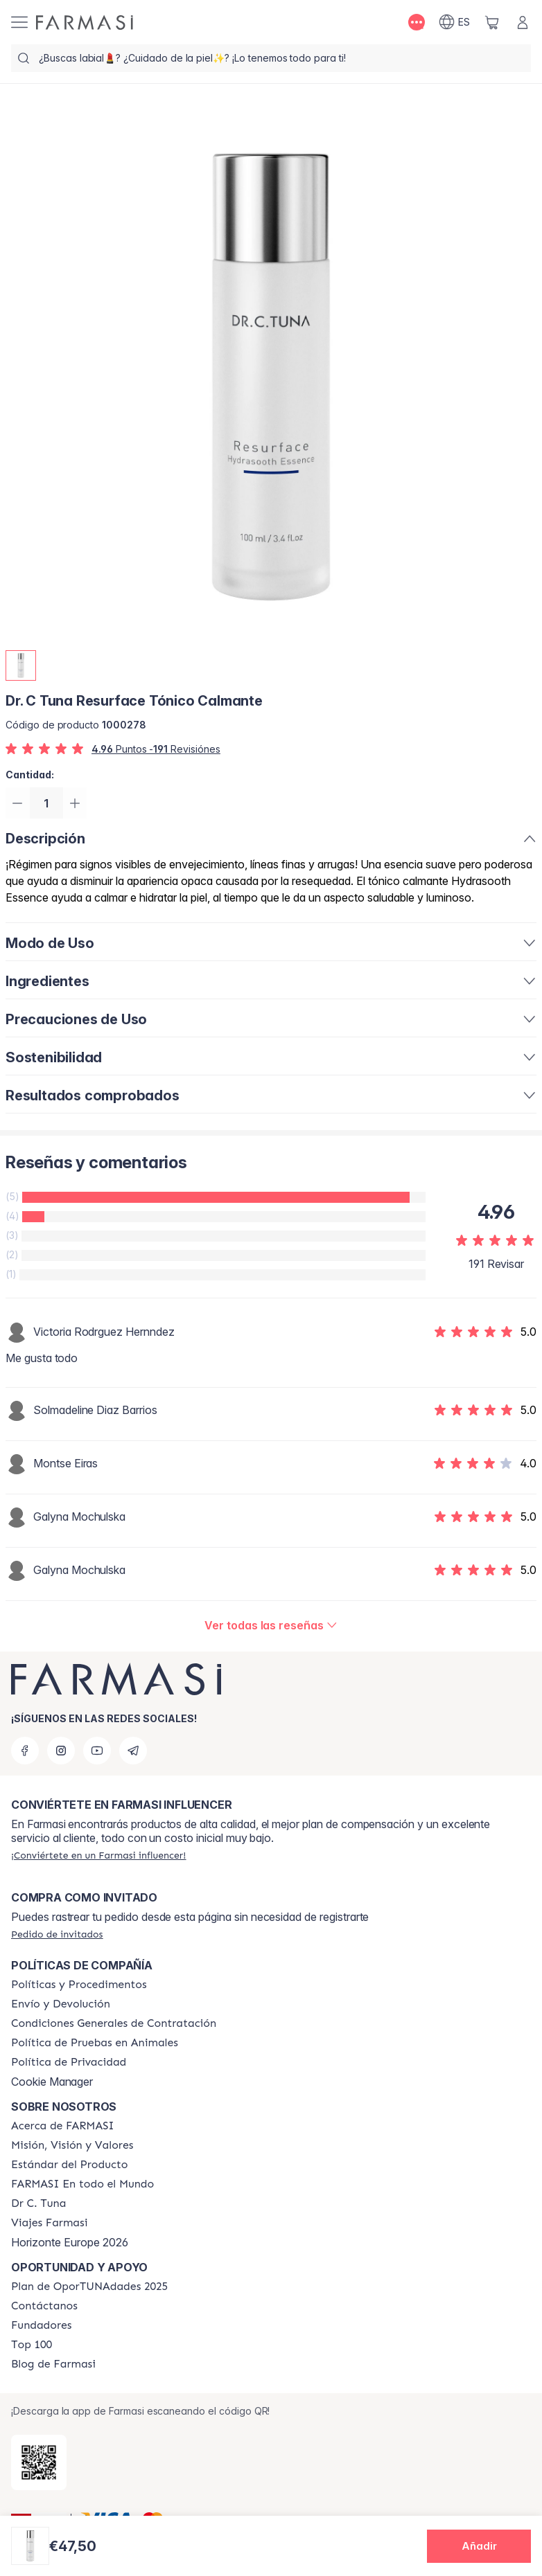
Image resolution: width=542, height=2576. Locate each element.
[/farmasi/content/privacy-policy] (68, 2062)
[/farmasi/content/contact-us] (44, 2306)
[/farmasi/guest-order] (57, 1934)
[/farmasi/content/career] (49, 2223)
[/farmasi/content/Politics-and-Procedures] (79, 1985)
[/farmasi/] (84, 22)
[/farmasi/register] (98, 1855)
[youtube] (97, 1750)
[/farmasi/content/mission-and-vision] (72, 2145)
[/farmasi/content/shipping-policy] (60, 2004)
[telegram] (133, 1750)
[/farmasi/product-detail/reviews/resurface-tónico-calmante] (271, 1627)
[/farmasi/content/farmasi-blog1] (53, 2364)
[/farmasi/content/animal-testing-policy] (94, 2043)
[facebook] (25, 1750)
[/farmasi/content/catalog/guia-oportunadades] (89, 2286)
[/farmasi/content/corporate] (82, 2184)
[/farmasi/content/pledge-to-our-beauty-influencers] (38, 2203)
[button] (479, 2546)
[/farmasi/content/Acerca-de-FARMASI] (62, 2126)
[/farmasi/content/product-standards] (69, 2165)
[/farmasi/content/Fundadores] (41, 2325)
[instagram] (61, 1750)
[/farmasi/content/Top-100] (31, 2345)
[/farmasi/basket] (492, 22)
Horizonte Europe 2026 (69, 2242)
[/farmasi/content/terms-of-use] (113, 2023)
